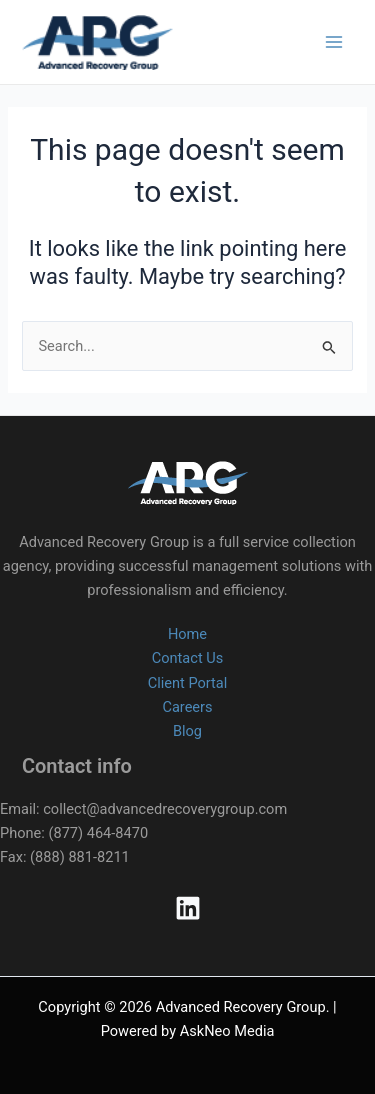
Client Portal (188, 683)
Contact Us (188, 658)
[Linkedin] (188, 908)
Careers (187, 707)
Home (187, 634)
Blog (187, 731)
